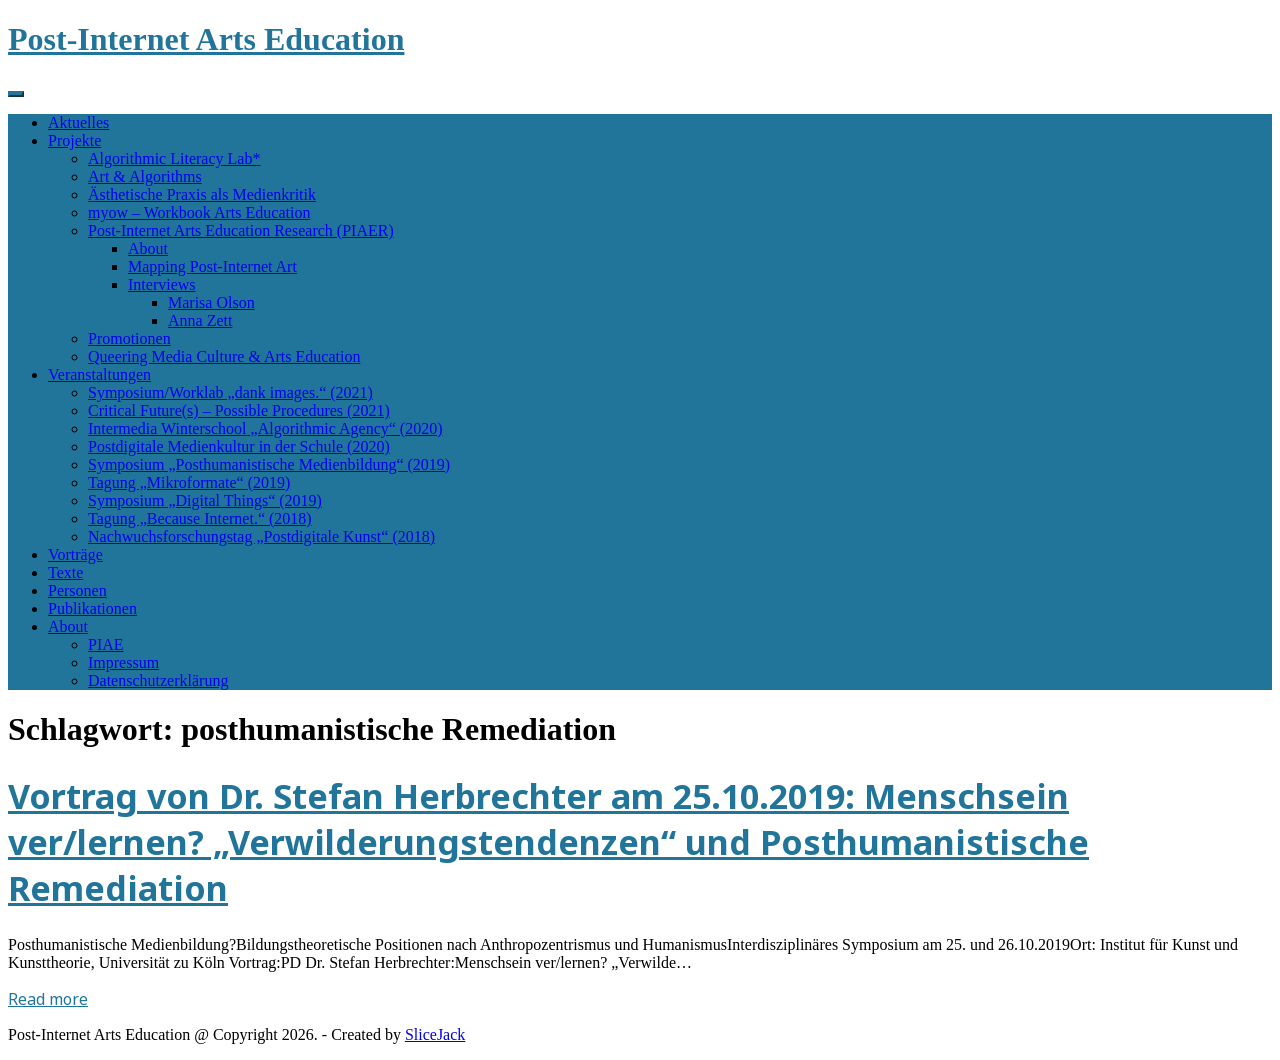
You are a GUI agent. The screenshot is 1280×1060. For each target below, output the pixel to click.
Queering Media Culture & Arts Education (224, 356)
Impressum (123, 662)
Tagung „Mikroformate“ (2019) (189, 482)
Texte (65, 572)
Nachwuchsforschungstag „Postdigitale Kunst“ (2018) (261, 536)
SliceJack (435, 1034)
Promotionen (129, 338)
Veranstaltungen (99, 374)
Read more (48, 999)
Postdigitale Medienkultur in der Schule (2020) (239, 446)
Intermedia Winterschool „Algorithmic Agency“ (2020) (265, 428)
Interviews (162, 284)
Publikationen (92, 608)
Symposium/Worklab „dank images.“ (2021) (230, 392)
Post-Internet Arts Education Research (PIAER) (241, 230)
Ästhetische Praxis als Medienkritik (202, 194)
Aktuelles (78, 122)
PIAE (106, 644)
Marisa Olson (211, 302)
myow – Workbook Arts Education (199, 212)
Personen (77, 590)
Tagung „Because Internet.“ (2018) (200, 518)
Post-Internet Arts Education (206, 39)
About (148, 248)
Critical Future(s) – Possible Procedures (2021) (239, 410)
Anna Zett (200, 320)
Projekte (74, 140)
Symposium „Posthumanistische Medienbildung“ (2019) (269, 464)
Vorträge (75, 554)
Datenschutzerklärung (158, 680)
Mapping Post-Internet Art (212, 266)
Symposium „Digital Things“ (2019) (205, 500)
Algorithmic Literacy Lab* (174, 158)
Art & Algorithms (145, 176)
